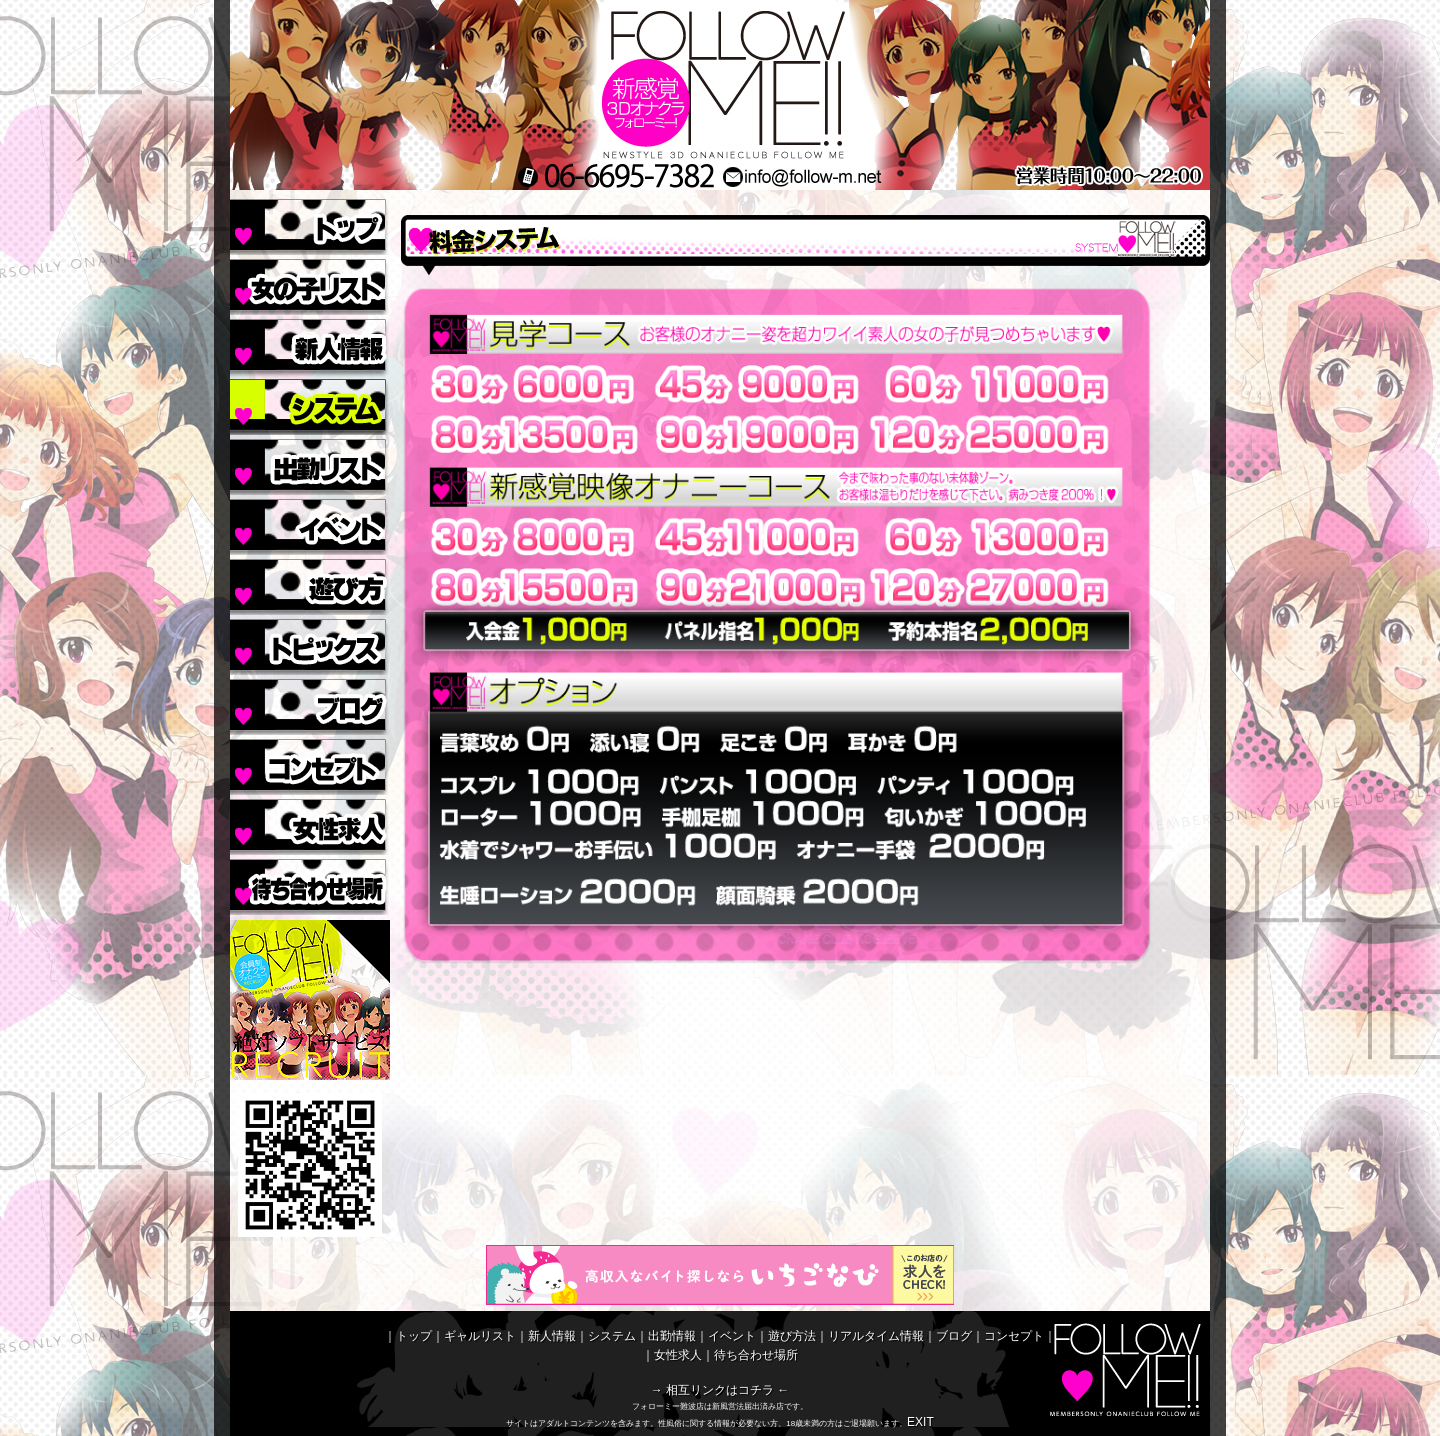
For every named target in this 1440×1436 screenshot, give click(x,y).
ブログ (310, 705)
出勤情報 (310, 465)
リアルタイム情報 (310, 645)
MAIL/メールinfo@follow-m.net (868, 176)
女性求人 (310, 825)
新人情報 (310, 345)
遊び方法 (310, 585)
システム (310, 405)
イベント (310, 525)
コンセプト (310, 765)
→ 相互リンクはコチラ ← (720, 1390)
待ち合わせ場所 (310, 885)
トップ (310, 225)
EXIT (920, 1422)
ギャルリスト (310, 285)
